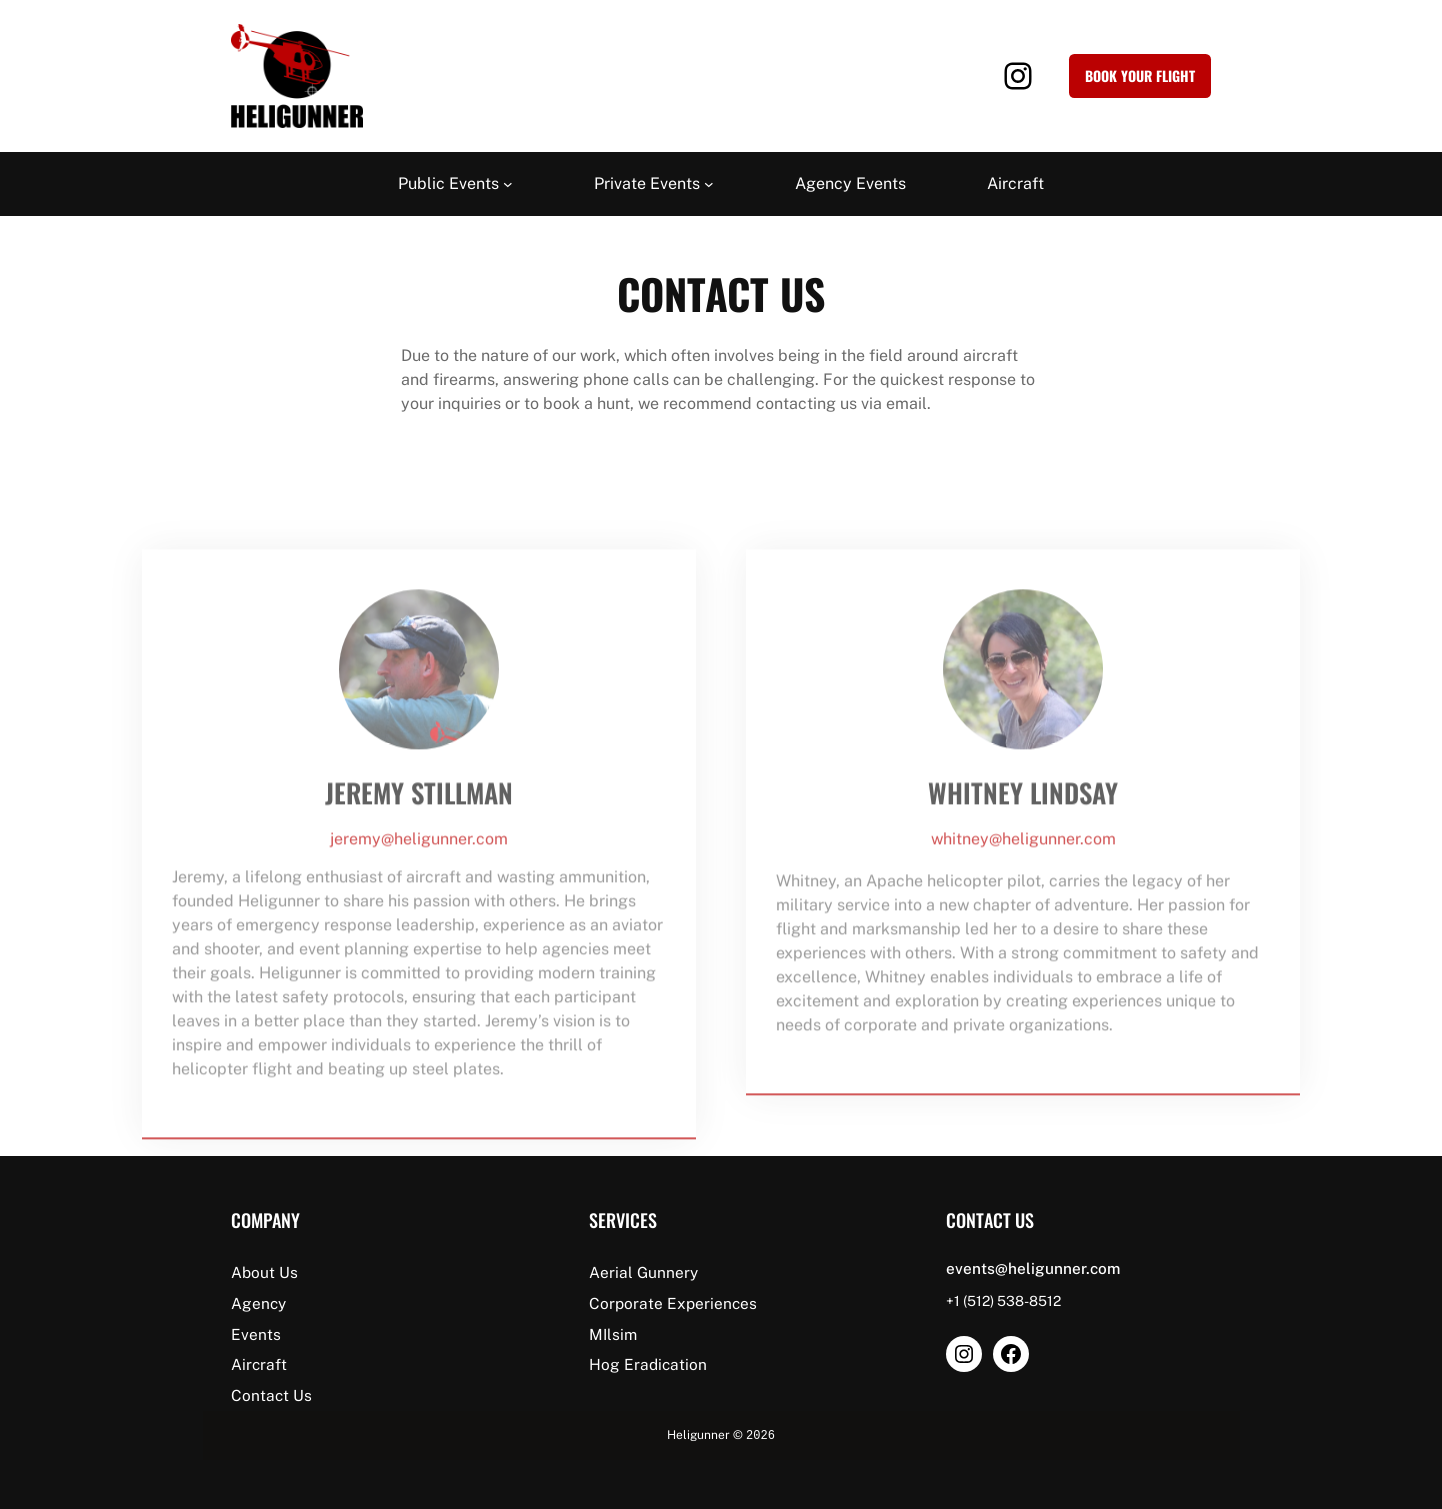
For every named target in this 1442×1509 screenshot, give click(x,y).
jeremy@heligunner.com (419, 867)
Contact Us (271, 1395)
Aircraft (259, 1364)
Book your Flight (1140, 75)
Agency (258, 1303)
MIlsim (613, 1334)
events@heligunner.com (1033, 1268)
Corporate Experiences (673, 1303)
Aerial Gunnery (643, 1272)
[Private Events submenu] (709, 184)
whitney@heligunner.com (1023, 867)
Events (256, 1334)
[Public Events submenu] (508, 184)
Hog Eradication (648, 1364)
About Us (264, 1272)
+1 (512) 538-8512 (1003, 1301)
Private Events (647, 183)
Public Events (448, 183)
